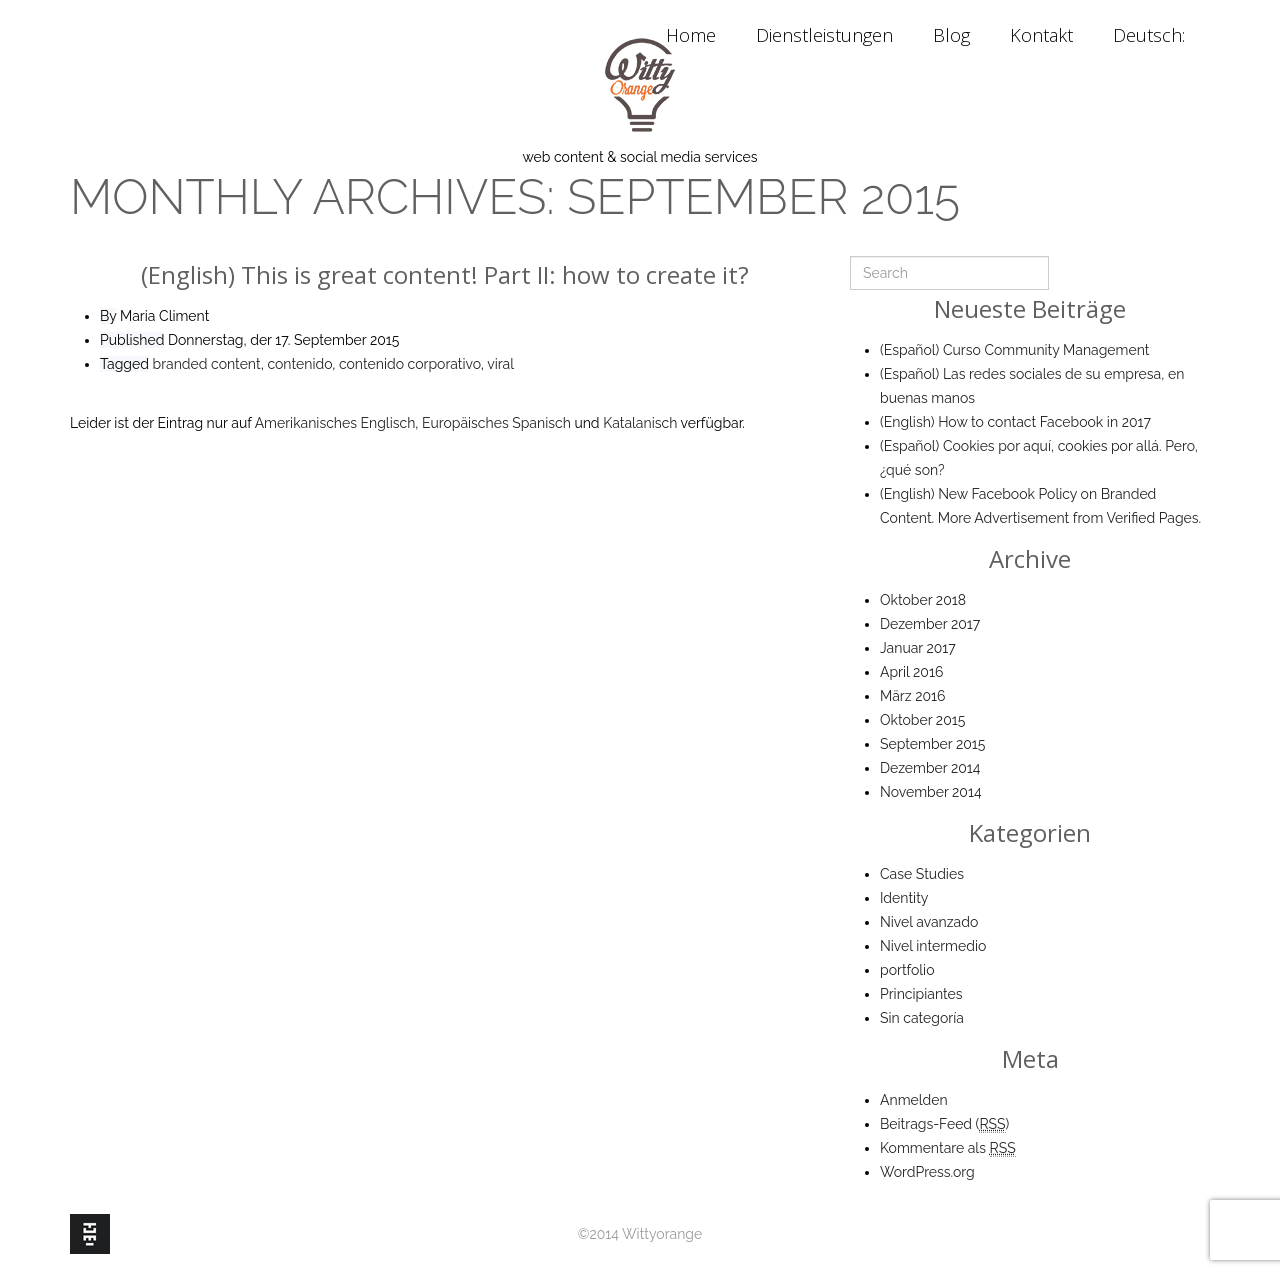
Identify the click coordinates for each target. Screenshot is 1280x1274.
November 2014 (931, 792)
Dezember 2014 (930, 768)
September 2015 (932, 744)
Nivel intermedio (933, 946)
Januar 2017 (918, 648)
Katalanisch (640, 423)
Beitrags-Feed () (944, 1124)
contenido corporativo (410, 364)
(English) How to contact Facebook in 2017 (1015, 422)
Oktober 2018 (923, 600)
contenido (299, 364)
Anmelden (914, 1100)
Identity (904, 898)
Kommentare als (948, 1148)
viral (500, 364)
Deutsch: (1151, 35)
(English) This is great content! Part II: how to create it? (445, 274)
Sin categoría (922, 1018)
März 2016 (913, 696)
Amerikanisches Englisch (335, 423)
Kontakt (1041, 35)
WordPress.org (927, 1172)
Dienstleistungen (824, 35)
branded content (207, 364)
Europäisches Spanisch (496, 423)
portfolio (907, 970)
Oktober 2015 (922, 720)
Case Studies (922, 874)
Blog (951, 35)
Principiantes (921, 994)
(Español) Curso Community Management (1014, 350)
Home (691, 35)
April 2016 (911, 672)
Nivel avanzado (929, 922)
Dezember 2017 (930, 624)
